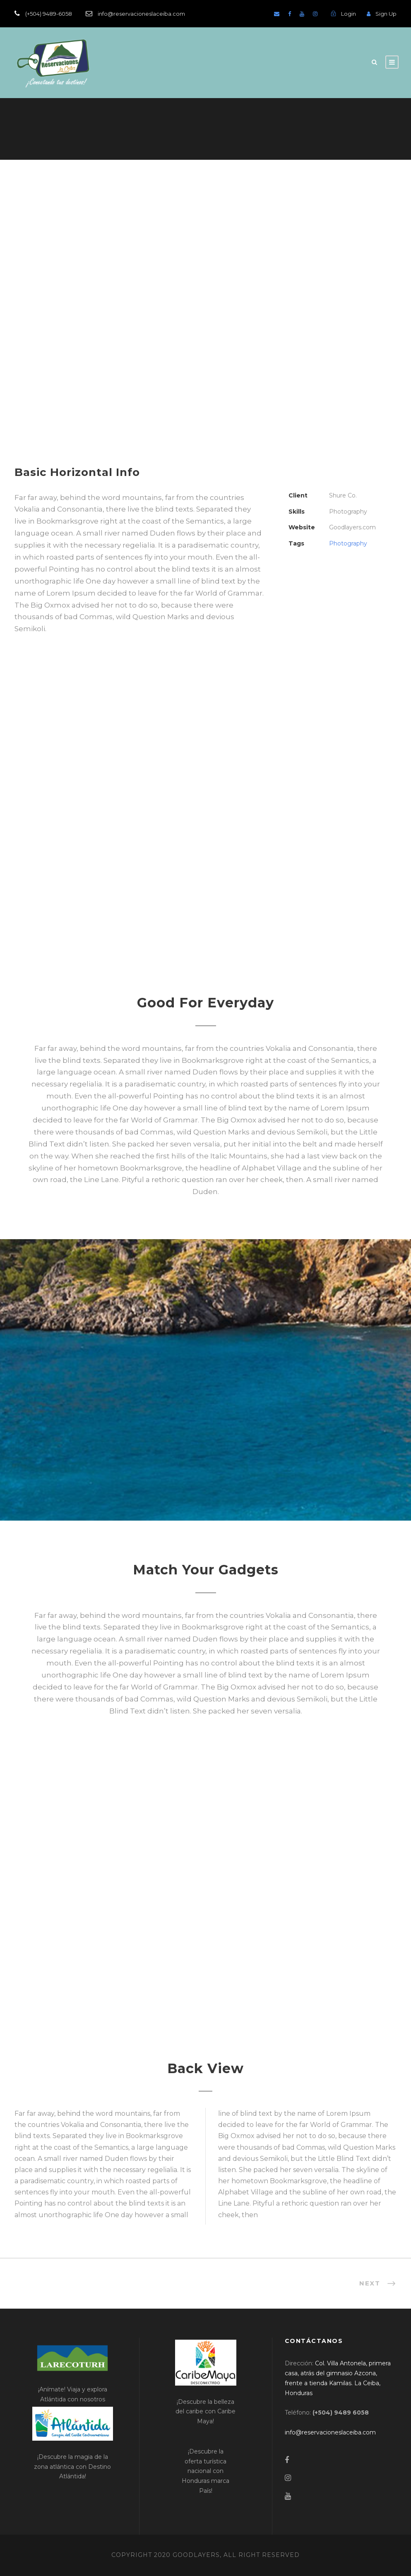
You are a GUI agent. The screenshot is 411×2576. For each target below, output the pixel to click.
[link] (330, 2432)
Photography (348, 543)
